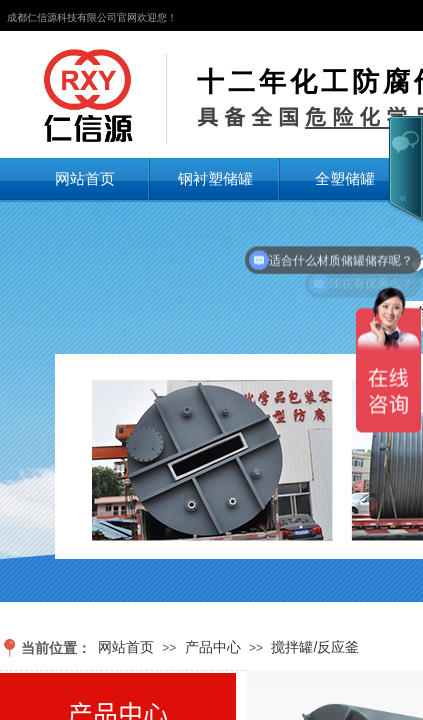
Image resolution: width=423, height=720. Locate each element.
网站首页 (85, 178)
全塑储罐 (345, 178)
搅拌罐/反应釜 (315, 647)
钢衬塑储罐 (215, 178)
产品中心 (213, 647)
